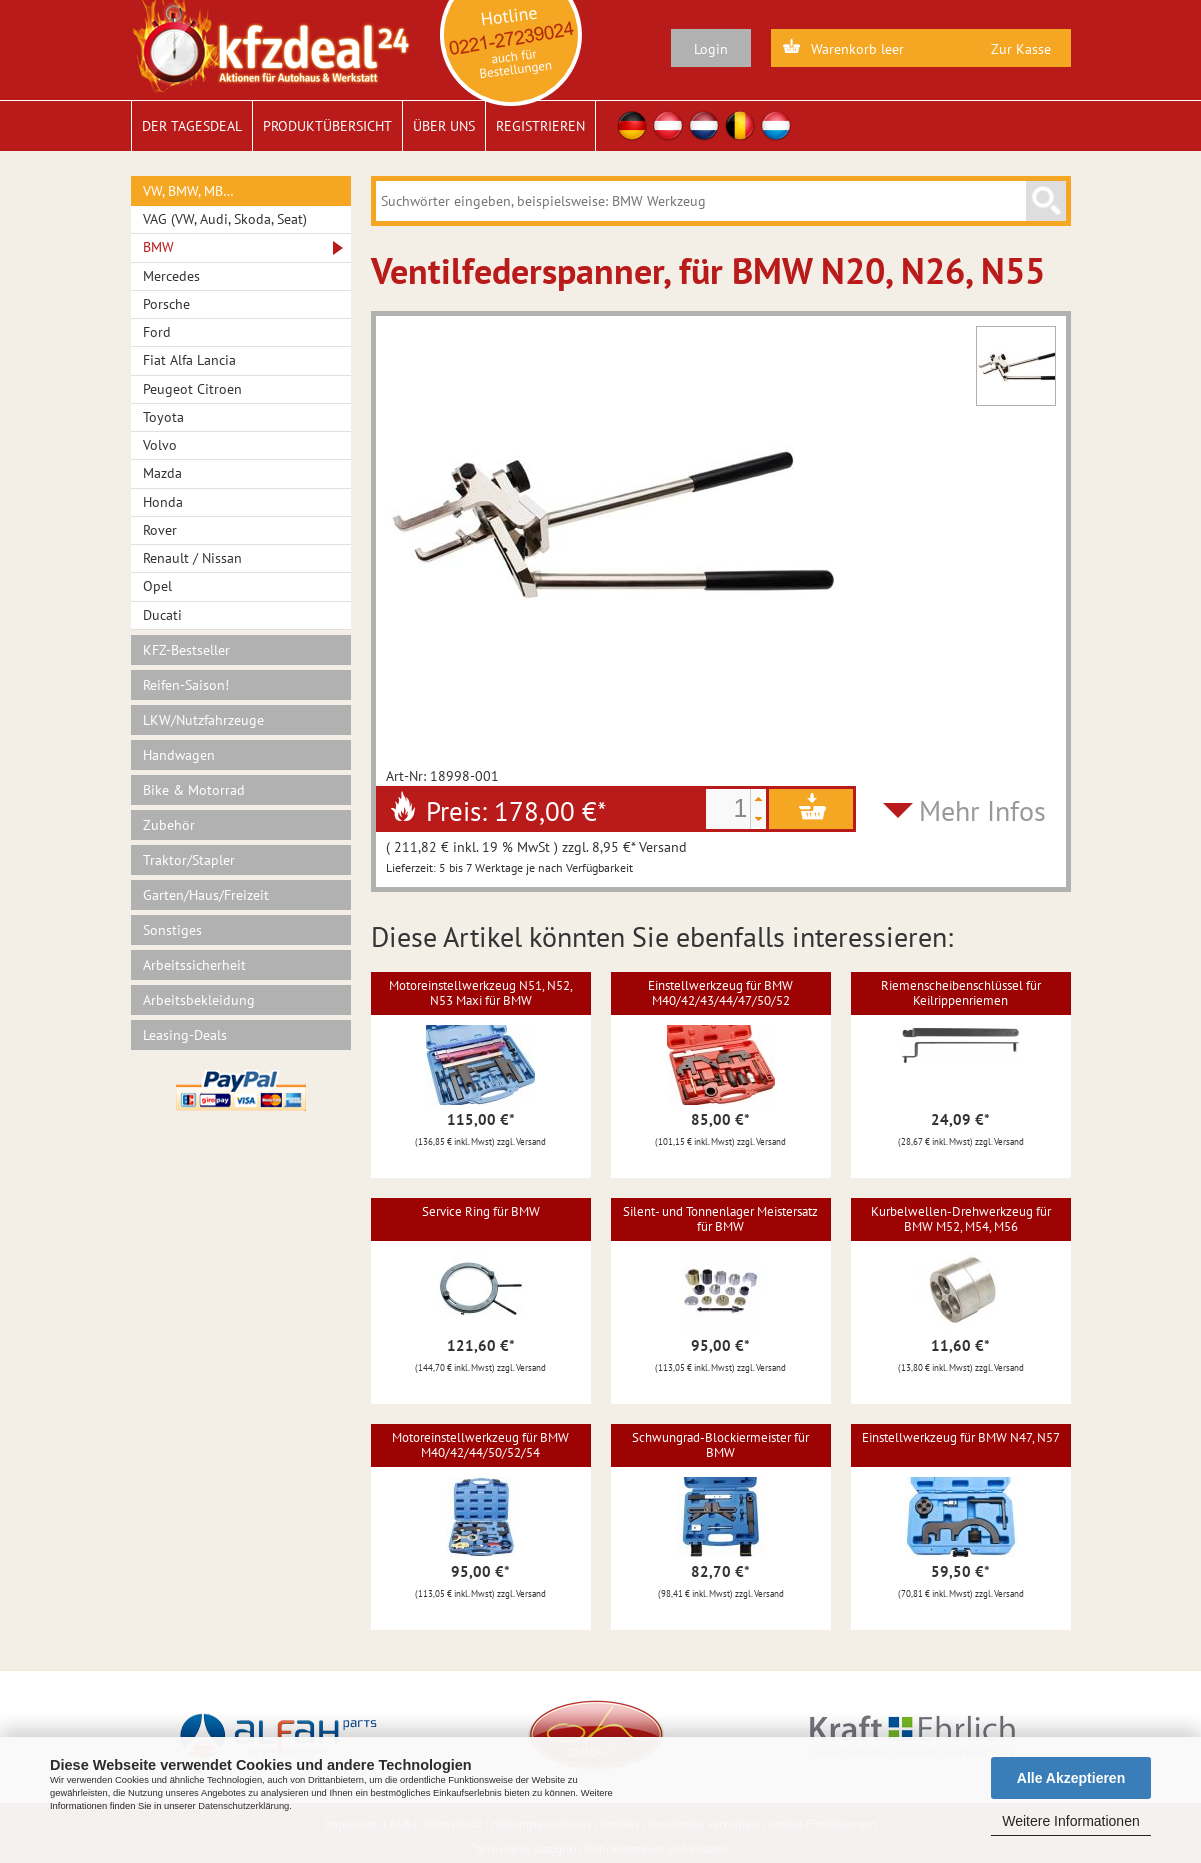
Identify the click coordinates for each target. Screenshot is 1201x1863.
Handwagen (179, 755)
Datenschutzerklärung (243, 1806)
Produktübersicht (327, 126)
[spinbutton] (728, 809)
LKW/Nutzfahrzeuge (203, 720)
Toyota (163, 417)
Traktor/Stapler (189, 860)
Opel (157, 586)
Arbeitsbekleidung (199, 1000)
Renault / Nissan (192, 558)
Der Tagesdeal (192, 126)
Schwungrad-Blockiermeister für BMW (720, 1444)
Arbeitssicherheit (194, 965)
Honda (163, 502)
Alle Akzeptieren (1071, 1778)
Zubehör (169, 825)
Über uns (444, 126)
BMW (158, 247)
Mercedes (171, 276)
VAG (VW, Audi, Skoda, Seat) (225, 219)
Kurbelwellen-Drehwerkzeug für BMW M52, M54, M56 (961, 1218)
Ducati (162, 615)
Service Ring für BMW (481, 1211)
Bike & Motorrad (194, 790)
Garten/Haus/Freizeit (206, 895)
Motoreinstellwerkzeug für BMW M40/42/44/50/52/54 (480, 1444)
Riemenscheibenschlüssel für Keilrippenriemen (961, 992)
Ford (157, 332)
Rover (160, 530)
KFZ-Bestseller (186, 650)
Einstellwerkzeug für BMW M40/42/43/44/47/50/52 (720, 992)
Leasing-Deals (185, 1035)
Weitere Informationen (1070, 1821)
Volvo (160, 445)
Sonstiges (172, 930)
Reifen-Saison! (186, 685)
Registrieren (540, 126)
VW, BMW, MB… (188, 191)
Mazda (162, 473)
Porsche (166, 304)
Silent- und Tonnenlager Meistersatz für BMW (720, 1218)
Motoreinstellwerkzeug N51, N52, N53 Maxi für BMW (481, 992)
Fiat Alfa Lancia (189, 360)
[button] (758, 799)
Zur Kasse (1021, 49)
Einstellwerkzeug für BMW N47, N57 (961, 1437)
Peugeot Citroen (192, 389)
